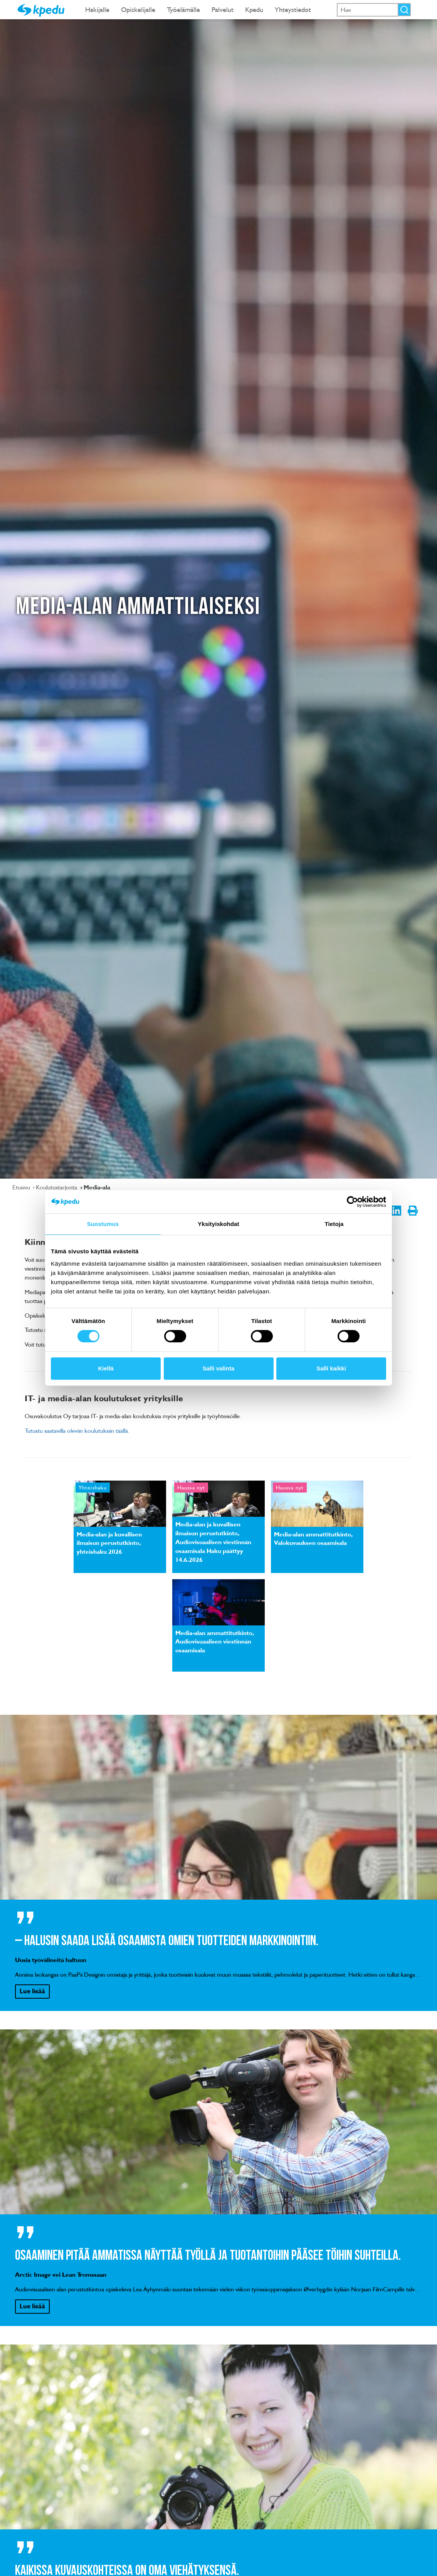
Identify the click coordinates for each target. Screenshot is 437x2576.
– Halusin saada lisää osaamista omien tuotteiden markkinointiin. (166, 1941)
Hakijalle (97, 9)
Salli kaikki (331, 1368)
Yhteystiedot (293, 9)
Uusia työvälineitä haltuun (50, 1960)
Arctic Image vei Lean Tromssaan (60, 2274)
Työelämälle (183, 9)
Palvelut (223, 9)
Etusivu (22, 1187)
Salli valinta (219, 1368)
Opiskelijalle (138, 9)
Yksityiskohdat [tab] (218, 1224)
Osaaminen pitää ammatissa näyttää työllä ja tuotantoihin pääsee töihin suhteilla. (208, 2255)
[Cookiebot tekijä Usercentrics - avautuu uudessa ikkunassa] (352, 1202)
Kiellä (105, 1368)
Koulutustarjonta (57, 1187)
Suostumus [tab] (103, 1224)
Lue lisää (32, 1991)
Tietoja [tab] (334, 1224)
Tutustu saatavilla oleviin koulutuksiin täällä (76, 1430)
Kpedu (254, 9)
